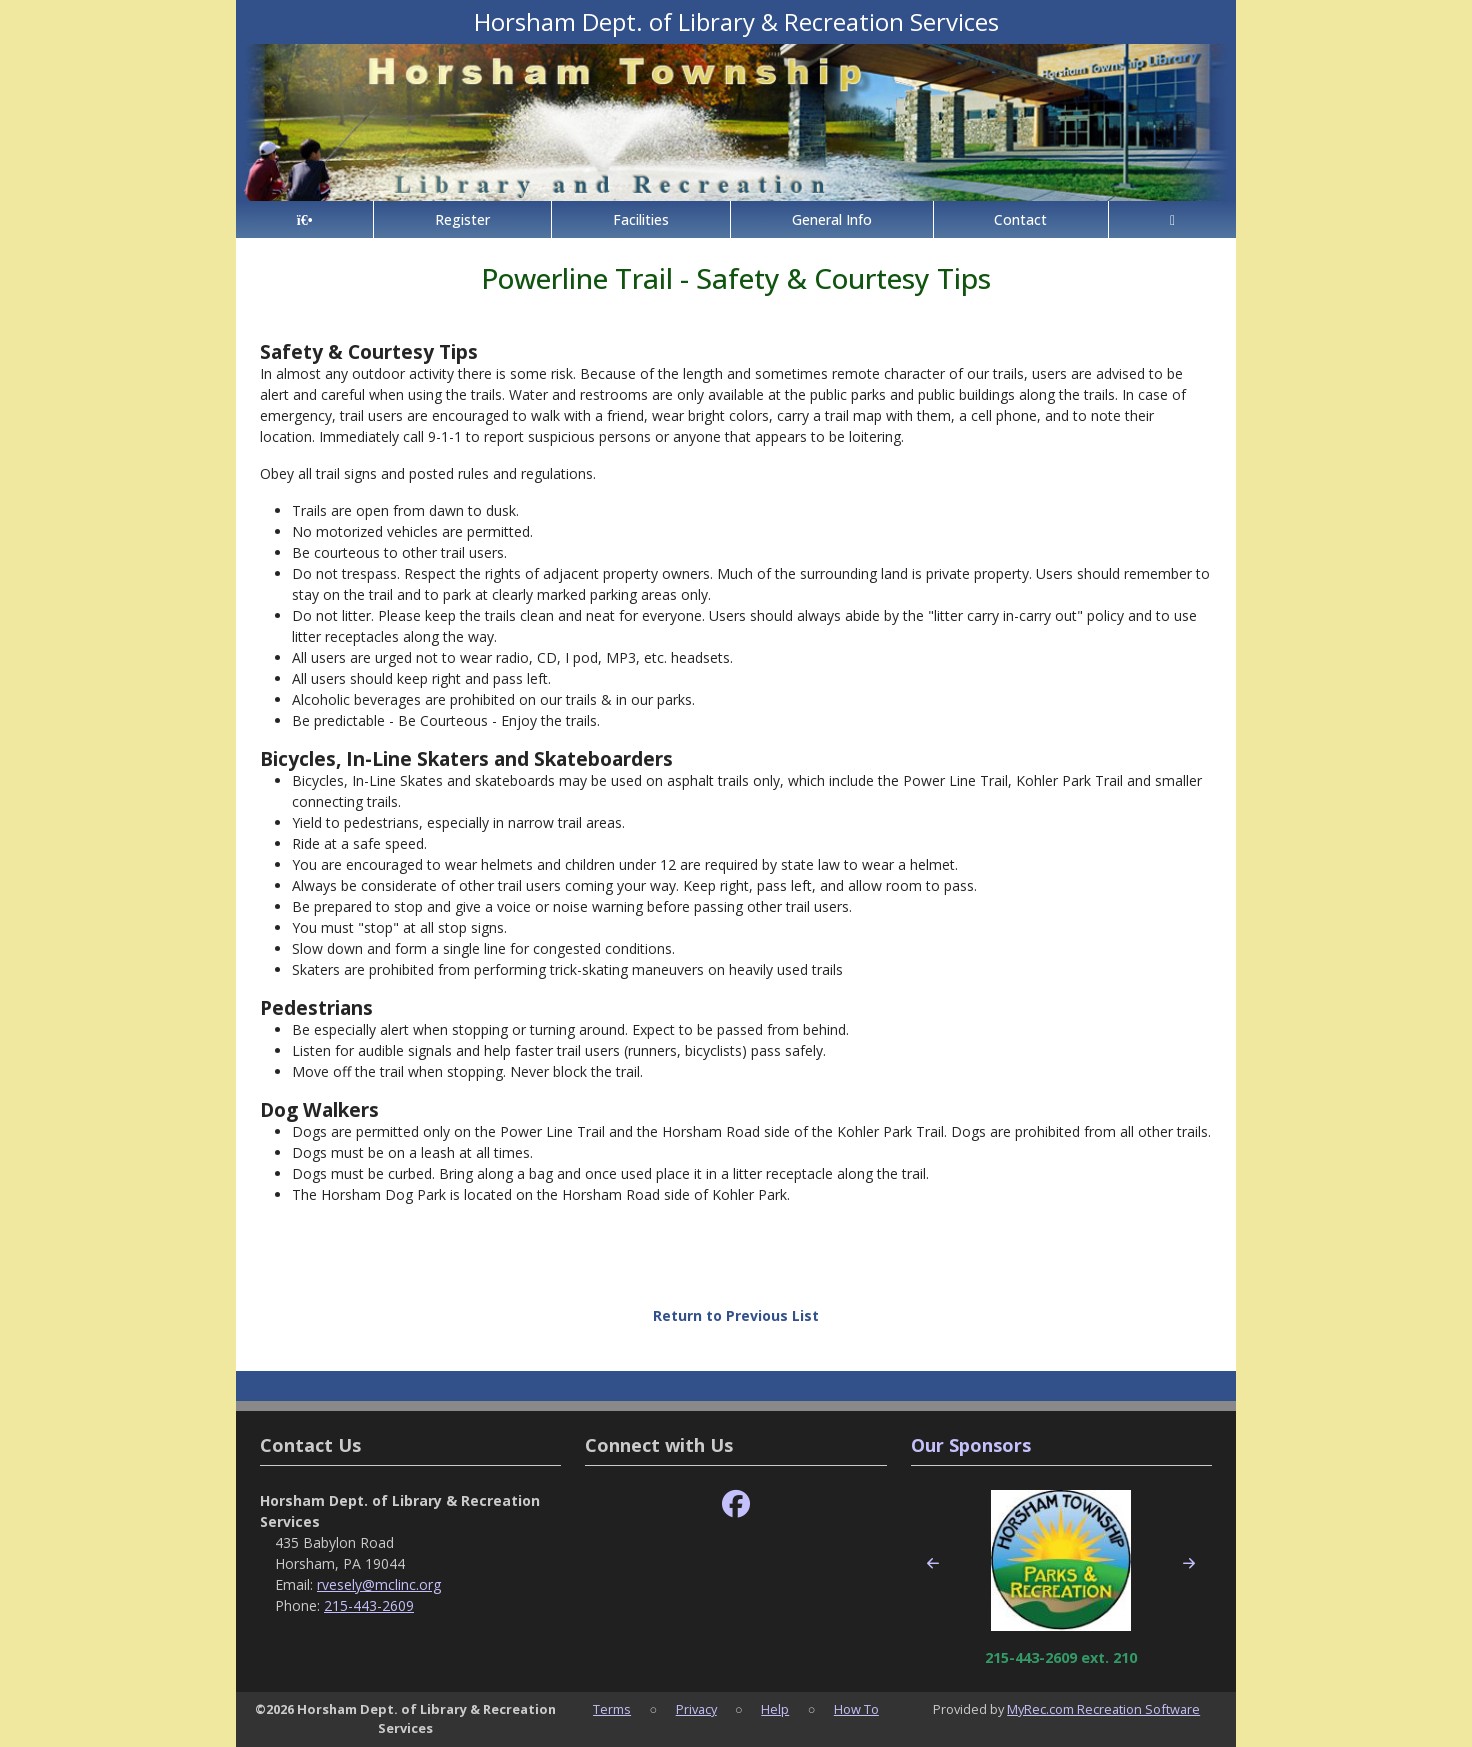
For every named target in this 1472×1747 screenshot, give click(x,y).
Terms (612, 1709)
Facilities (641, 219)
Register (462, 219)
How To (856, 1709)
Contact (1020, 219)
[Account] (1172, 219)
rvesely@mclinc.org (379, 1584)
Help (775, 1709)
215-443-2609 (369, 1605)
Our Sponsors (971, 1445)
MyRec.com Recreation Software (1103, 1709)
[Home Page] (304, 219)
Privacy (696, 1709)
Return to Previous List (736, 1315)
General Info (832, 219)
